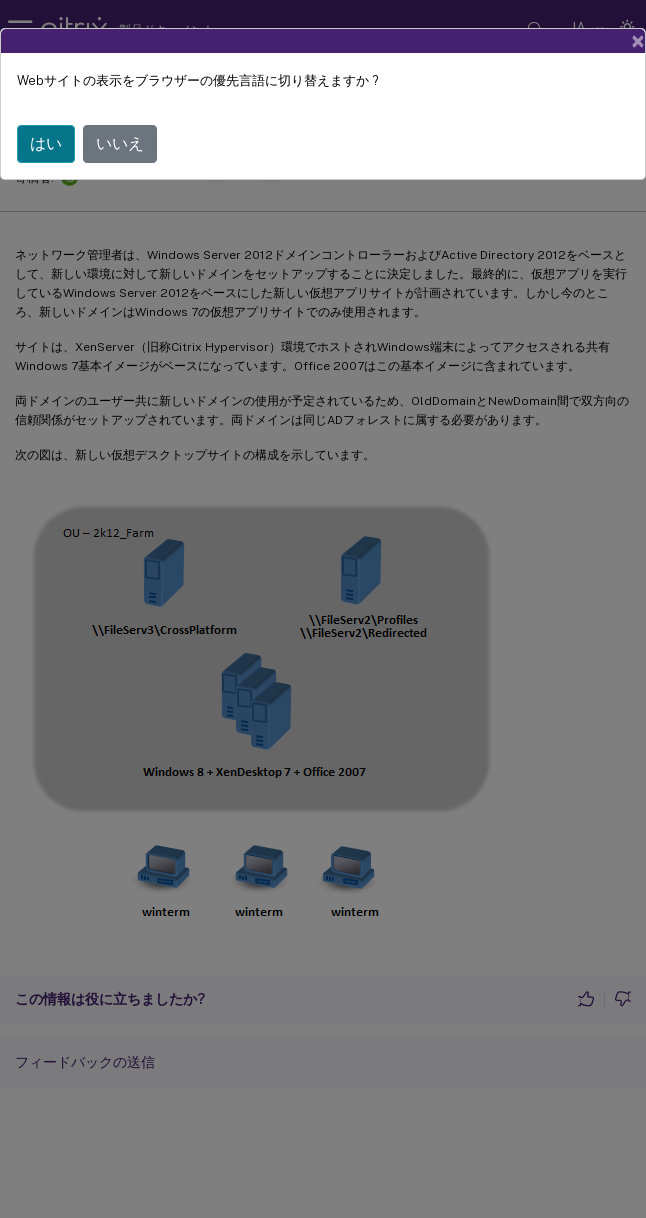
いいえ (120, 143)
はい (46, 143)
